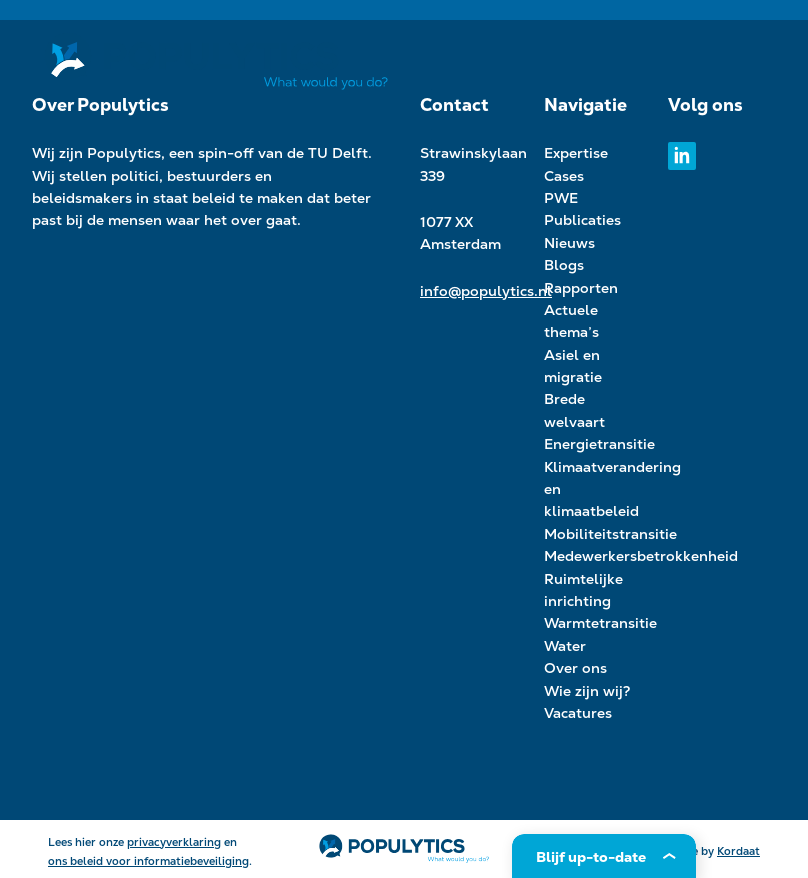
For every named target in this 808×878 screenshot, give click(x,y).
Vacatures (578, 713)
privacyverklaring (174, 842)
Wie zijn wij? (587, 691)
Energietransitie (599, 444)
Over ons (575, 668)
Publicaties (582, 220)
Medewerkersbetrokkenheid (641, 556)
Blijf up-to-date (591, 857)
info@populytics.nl (486, 291)
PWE (561, 198)
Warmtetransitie (600, 623)
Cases (564, 176)
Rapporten (581, 288)
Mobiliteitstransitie (610, 534)
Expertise (576, 153)
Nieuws (569, 243)
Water (565, 646)
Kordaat (738, 851)
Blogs (564, 265)
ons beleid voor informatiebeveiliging (148, 861)
